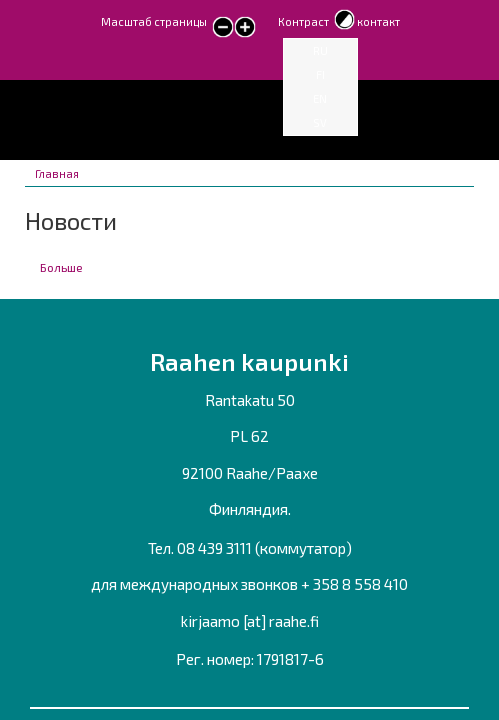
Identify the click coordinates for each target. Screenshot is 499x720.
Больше (61, 267)
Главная (57, 173)
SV (320, 122)
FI (320, 74)
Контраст (303, 21)
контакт (378, 21)
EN (320, 98)
